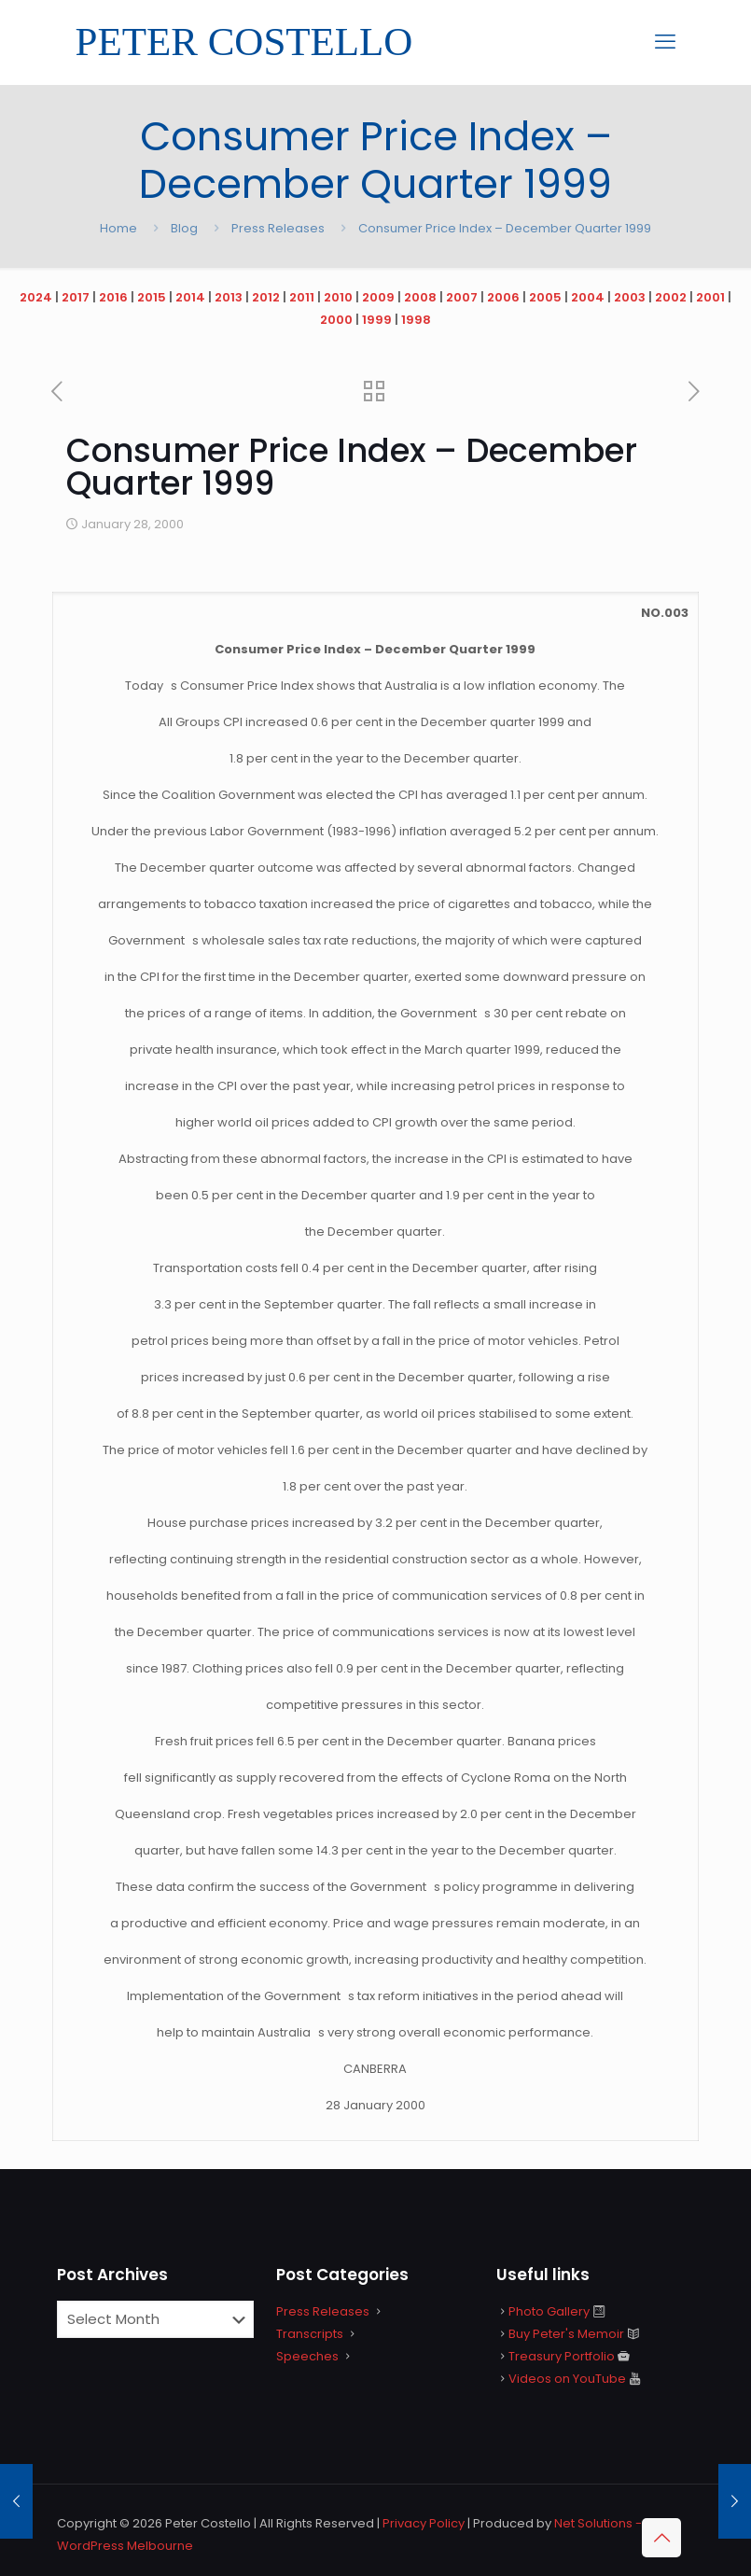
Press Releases (278, 228)
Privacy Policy (423, 2523)
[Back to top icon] (661, 2537)
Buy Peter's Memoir (566, 2334)
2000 (336, 320)
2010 (338, 297)
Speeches (307, 2356)
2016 (113, 297)
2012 (266, 297)
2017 (76, 297)
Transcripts (309, 2334)
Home (118, 228)
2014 (190, 297)
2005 (545, 297)
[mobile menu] (665, 42)
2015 (151, 297)
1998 (416, 320)
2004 (588, 297)
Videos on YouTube (567, 2378)
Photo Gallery (549, 2311)
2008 (420, 297)
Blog (184, 228)
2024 (36, 297)
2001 (710, 297)
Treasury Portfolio (561, 2356)
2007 (462, 297)
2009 (378, 297)
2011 (301, 297)
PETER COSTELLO (244, 41)
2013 (229, 297)
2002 (671, 297)
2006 (503, 297)
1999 (377, 320)
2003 (630, 297)
